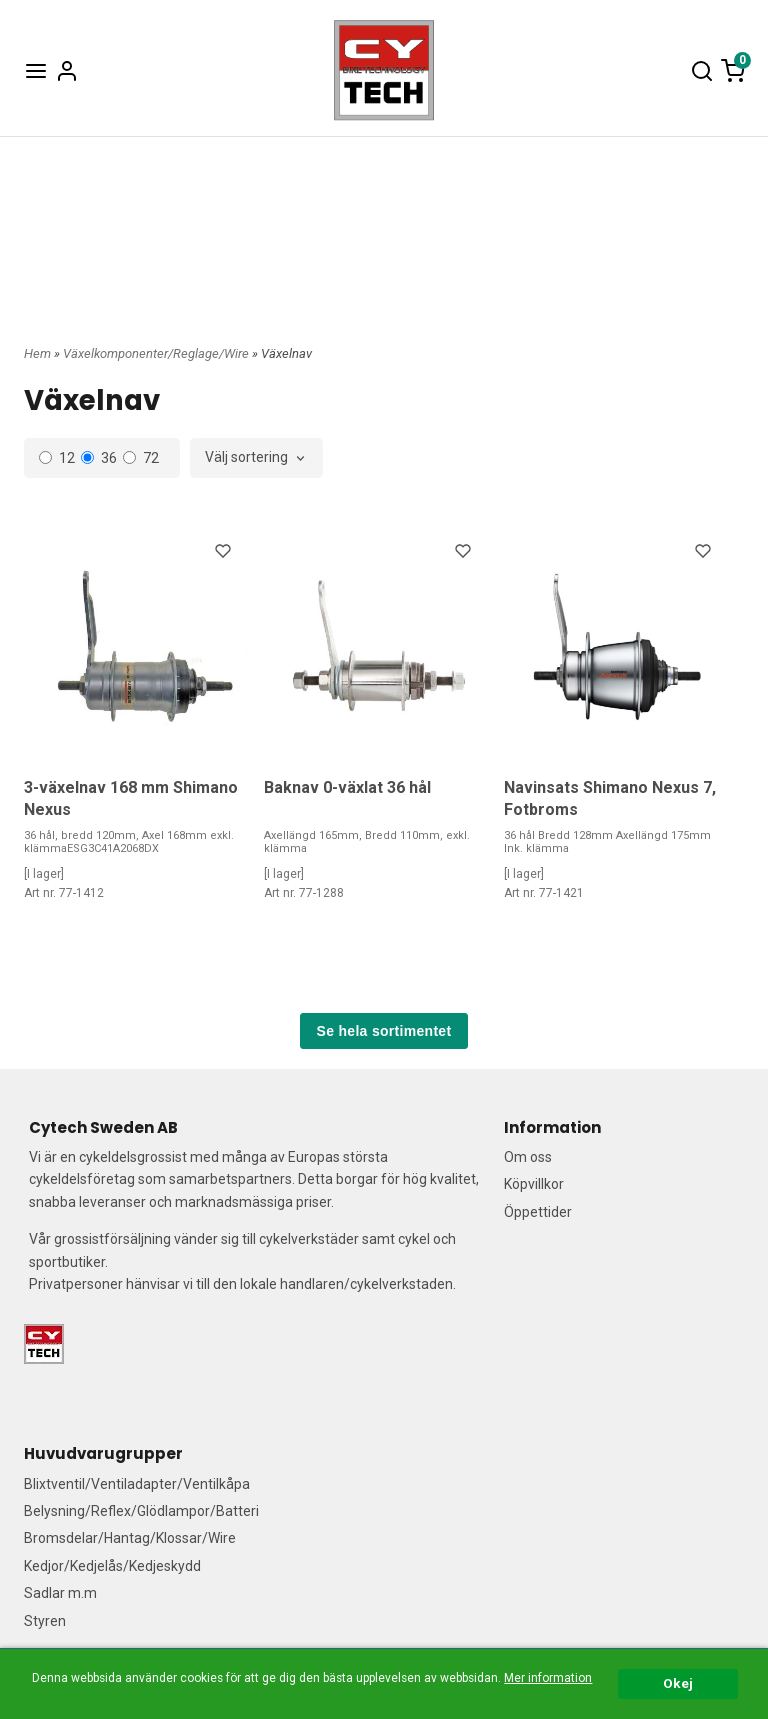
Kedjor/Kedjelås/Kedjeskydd (112, 1566)
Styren (45, 1621)
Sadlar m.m (60, 1593)
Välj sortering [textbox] (246, 457)
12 (57, 458)
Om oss (528, 1157)
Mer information (548, 1678)
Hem (37, 353)
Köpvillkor (534, 1184)
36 (99, 458)
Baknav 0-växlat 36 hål (347, 787)
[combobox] (256, 458)
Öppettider (538, 1212)
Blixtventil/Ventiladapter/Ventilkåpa (137, 1484)
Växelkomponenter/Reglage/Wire (157, 353)
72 (141, 458)
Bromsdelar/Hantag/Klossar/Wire (130, 1538)
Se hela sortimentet (384, 1031)
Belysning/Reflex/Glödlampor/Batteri (141, 1511)
